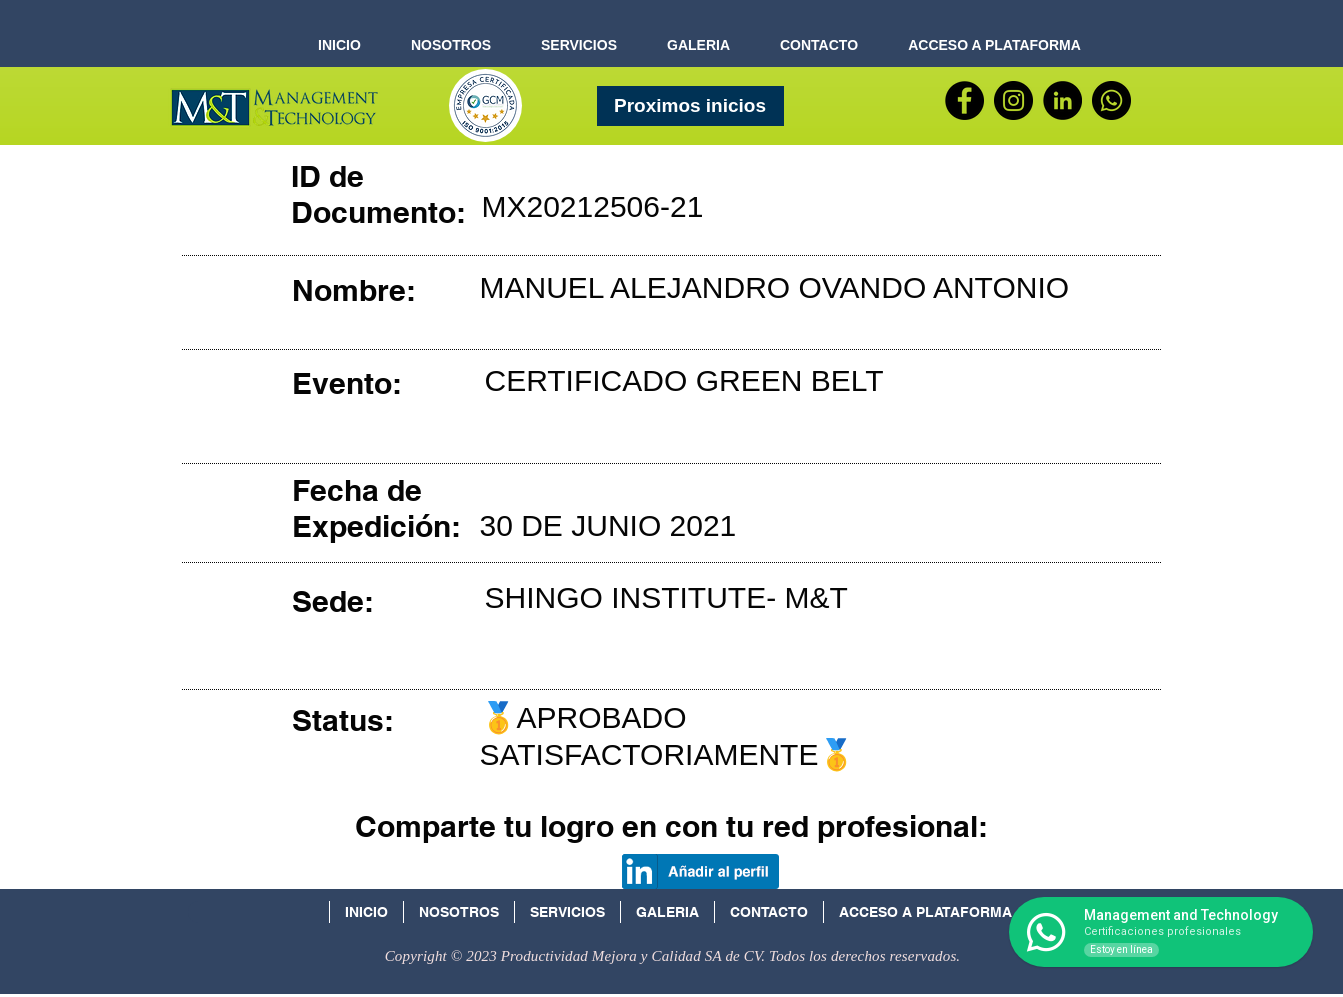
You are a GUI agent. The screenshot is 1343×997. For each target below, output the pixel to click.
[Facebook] (964, 100)
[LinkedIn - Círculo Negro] (1062, 100)
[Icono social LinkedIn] (1041, 918)
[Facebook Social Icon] (1082, 918)
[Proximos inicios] (690, 106)
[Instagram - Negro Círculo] (1013, 100)
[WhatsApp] (1111, 100)
